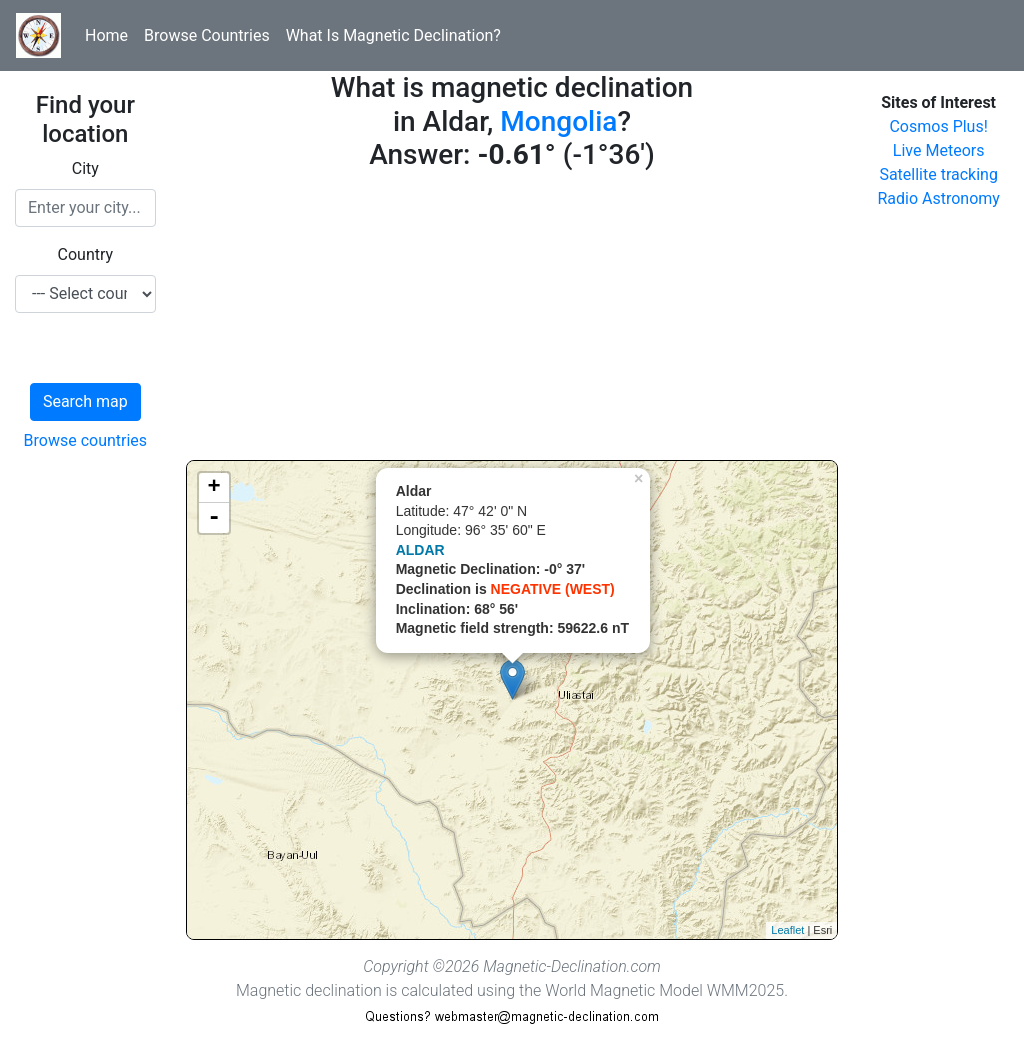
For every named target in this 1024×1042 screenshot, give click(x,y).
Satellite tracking (938, 174)
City (85, 168)
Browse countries (86, 440)
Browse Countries (207, 35)
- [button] (214, 518)
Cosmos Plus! (938, 126)
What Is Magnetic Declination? (393, 35)
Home (106, 35)
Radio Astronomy (938, 198)
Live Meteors (939, 150)
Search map (85, 401)
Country (86, 254)
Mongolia (558, 121)
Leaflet (787, 930)
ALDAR (420, 550)
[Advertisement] (512, 320)
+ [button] (214, 488)
